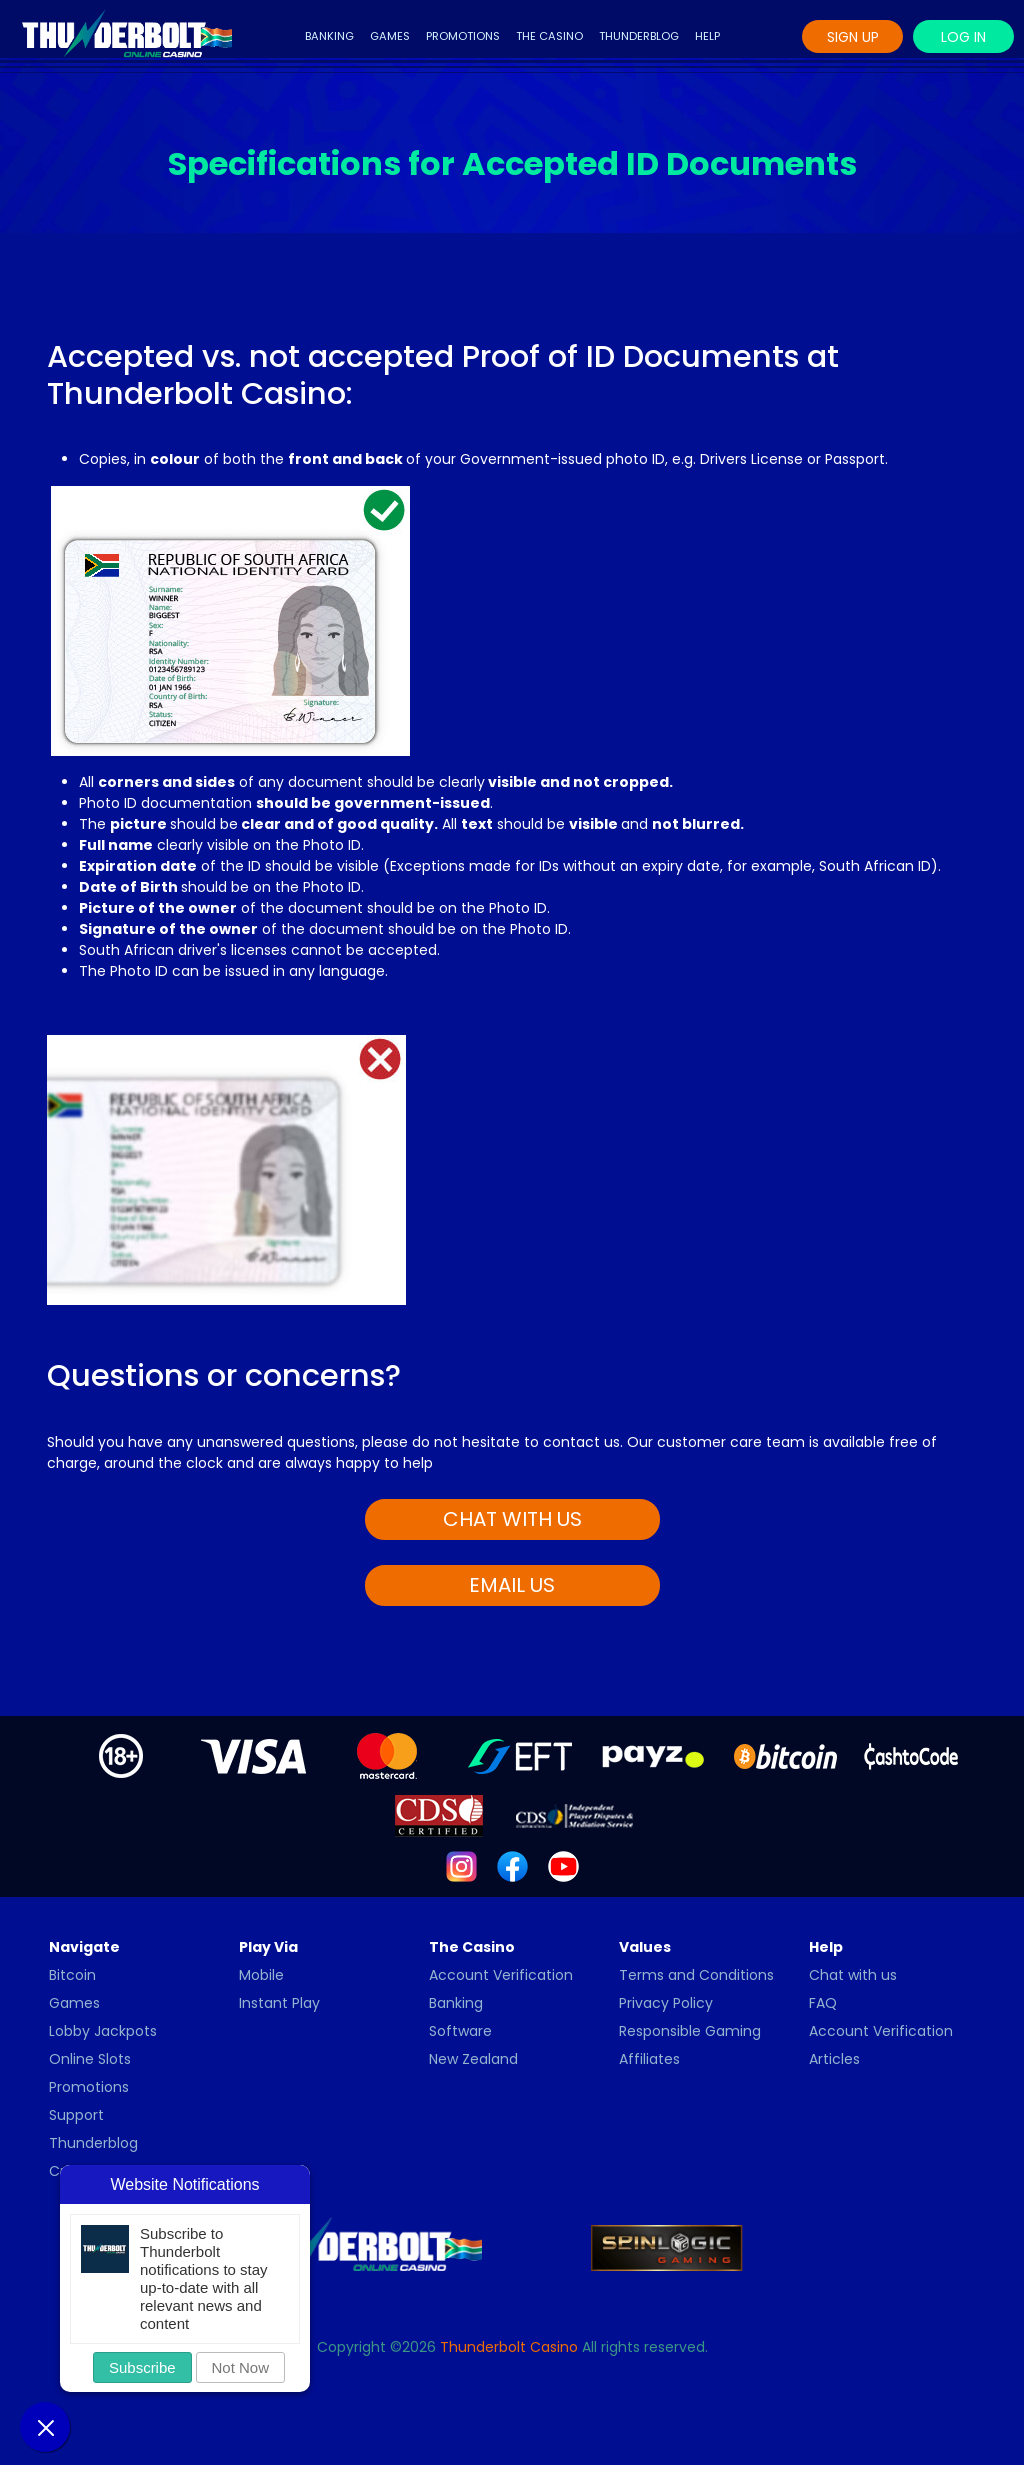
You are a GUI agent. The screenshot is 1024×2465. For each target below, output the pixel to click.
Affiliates (649, 2059)
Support (76, 2115)
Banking (329, 36)
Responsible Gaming (690, 2031)
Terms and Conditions (696, 1975)
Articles (834, 2059)
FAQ (823, 2003)
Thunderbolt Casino (509, 2347)
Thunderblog (639, 36)
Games (390, 36)
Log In (963, 37)
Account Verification (501, 1975)
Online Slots (90, 2059)
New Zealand (473, 2059)
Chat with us (853, 1975)
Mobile (261, 1975)
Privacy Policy (666, 2003)
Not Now (241, 2367)
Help (707, 36)
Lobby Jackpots (103, 2031)
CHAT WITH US (512, 1519)
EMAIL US (512, 1585)
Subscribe (142, 2367)
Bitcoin (72, 1975)
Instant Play (279, 2003)
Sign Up (853, 37)
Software (460, 2031)
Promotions (463, 36)
